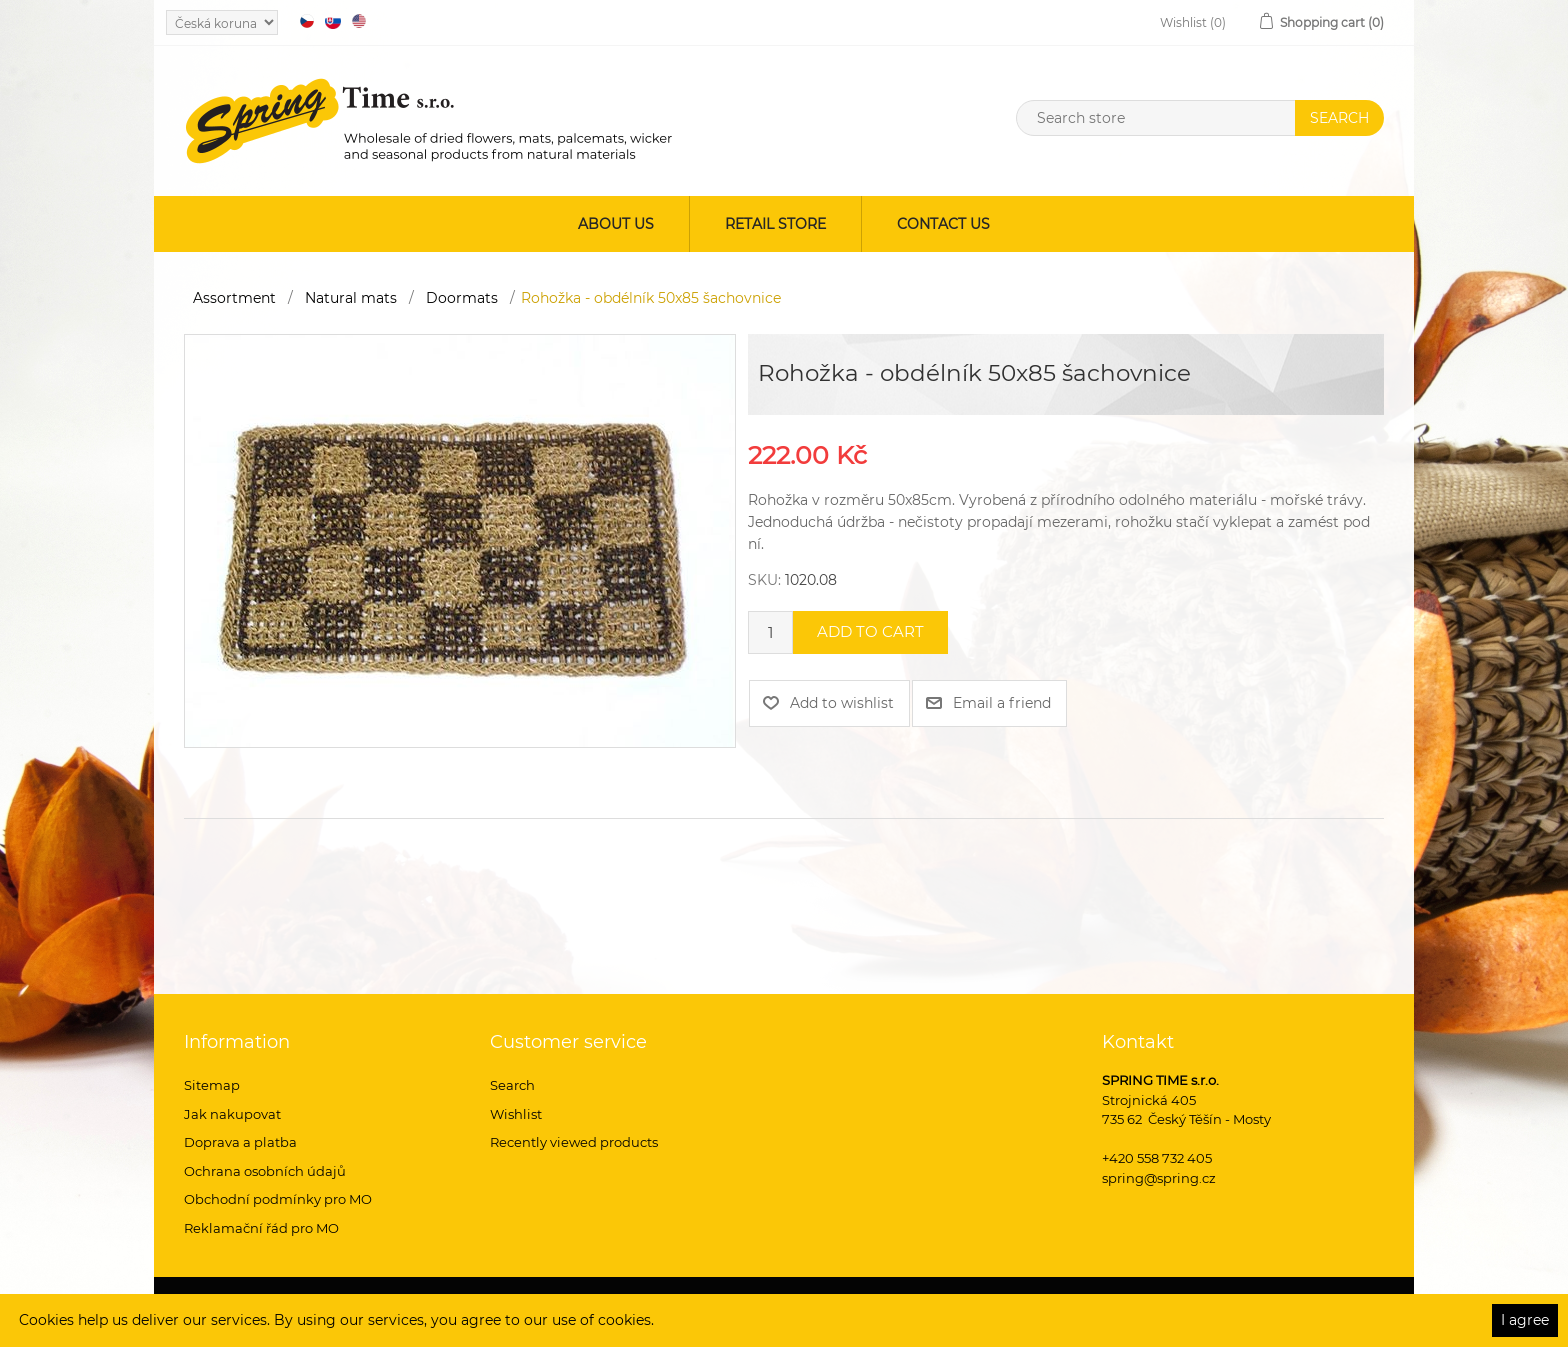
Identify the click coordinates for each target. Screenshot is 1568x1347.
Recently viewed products (574, 1142)
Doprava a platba (240, 1142)
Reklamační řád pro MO (261, 1228)
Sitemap (212, 1085)
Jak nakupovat (232, 1114)
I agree (1525, 1320)
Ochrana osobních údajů (265, 1171)
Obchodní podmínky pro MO (278, 1199)
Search (512, 1085)
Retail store (775, 224)
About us (616, 224)
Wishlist (516, 1114)
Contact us (943, 224)
